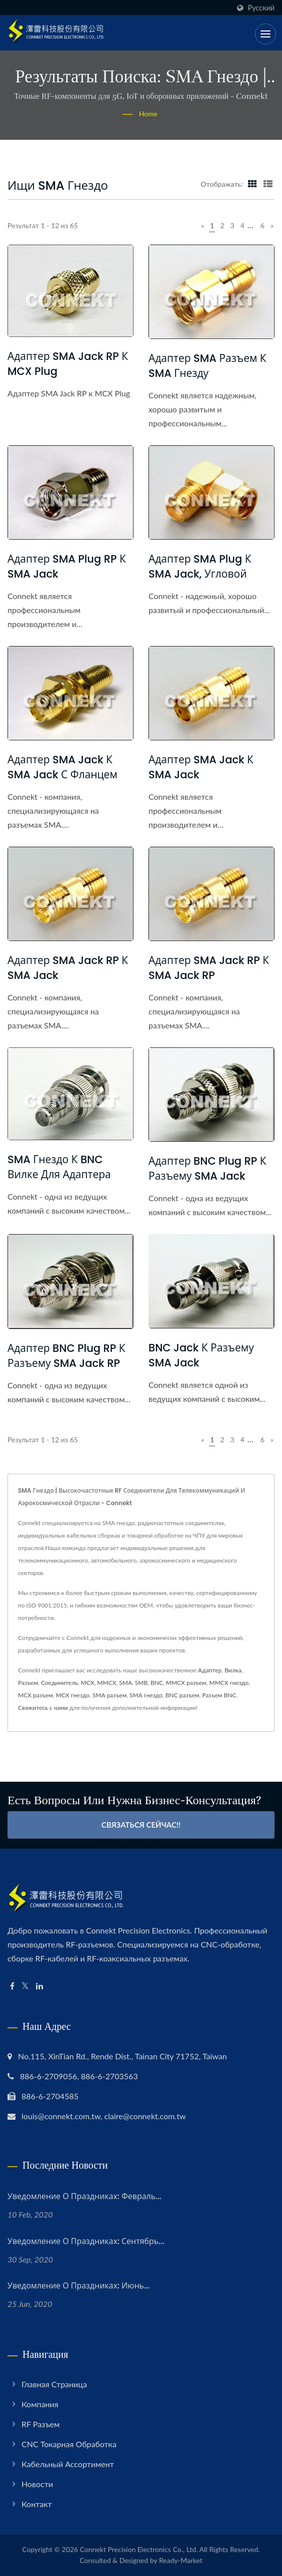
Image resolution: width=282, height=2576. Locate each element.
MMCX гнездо (229, 1682)
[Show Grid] (252, 183)
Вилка (233, 1670)
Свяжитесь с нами (43, 1707)
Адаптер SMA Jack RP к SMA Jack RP (208, 967)
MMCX (106, 1682)
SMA (125, 1682)
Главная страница (54, 2384)
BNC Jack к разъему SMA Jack (201, 1355)
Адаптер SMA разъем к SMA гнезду (207, 365)
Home (148, 113)
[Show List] (268, 183)
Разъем (28, 1682)
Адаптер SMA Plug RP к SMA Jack (67, 566)
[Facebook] (12, 1986)
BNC (156, 1682)
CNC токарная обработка (69, 2444)
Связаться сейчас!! (141, 1824)
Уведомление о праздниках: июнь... (79, 2285)
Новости (37, 2484)
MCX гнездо (73, 1695)
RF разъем (41, 2424)
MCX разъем (35, 1695)
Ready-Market (180, 2560)
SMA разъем (109, 1695)
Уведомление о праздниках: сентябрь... (86, 2241)
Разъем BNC (219, 1695)
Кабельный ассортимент (68, 2464)
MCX (87, 1682)
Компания (40, 2404)
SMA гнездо (146, 1695)
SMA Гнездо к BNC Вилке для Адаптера (59, 1167)
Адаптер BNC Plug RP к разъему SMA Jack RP (67, 1355)
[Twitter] (25, 1986)
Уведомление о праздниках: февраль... (85, 2196)
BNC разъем (183, 1695)
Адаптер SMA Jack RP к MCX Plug (68, 363)
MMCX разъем (186, 1682)
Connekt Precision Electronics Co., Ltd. (139, 2549)
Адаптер (210, 1670)
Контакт (37, 2504)
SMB (141, 1682)
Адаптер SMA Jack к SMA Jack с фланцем (63, 767)
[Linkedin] (39, 1986)
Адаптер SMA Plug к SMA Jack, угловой (200, 566)
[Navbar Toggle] (265, 33)
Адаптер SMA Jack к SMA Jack (201, 767)
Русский (261, 8)
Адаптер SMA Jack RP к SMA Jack (68, 967)
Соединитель (59, 1682)
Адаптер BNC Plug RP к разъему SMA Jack (207, 1168)
